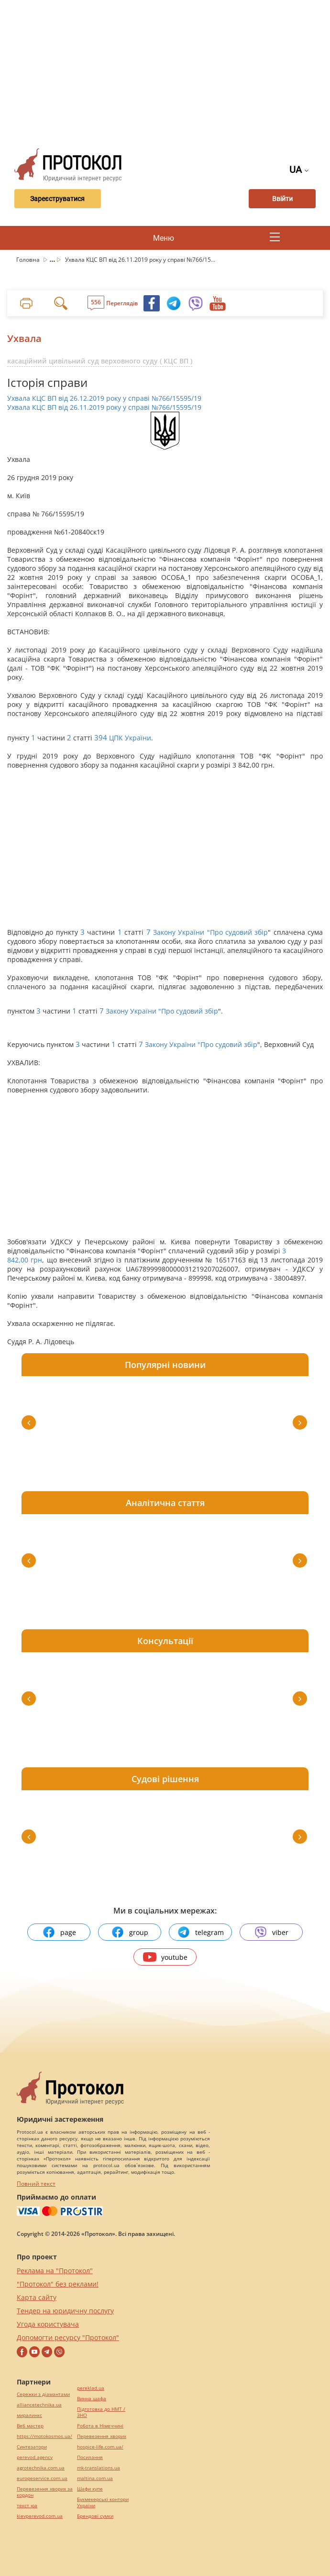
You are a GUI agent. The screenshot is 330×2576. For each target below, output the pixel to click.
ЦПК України (130, 737)
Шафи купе (90, 2489)
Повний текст (36, 2184)
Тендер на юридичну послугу (65, 2310)
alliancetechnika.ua (39, 2405)
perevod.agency (35, 2457)
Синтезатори (32, 2447)
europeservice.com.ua (42, 2478)
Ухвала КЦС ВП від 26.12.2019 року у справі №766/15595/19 (104, 398)
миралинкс (29, 2415)
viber (271, 1932)
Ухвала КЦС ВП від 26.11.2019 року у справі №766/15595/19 (104, 407)
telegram (200, 1932)
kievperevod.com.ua (40, 2516)
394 (100, 737)
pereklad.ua (90, 2388)
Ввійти (282, 199)
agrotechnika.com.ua (41, 2468)
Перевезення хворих (101, 2436)
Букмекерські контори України (103, 2502)
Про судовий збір (239, 932)
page (59, 1932)
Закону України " (181, 932)
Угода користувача (48, 2324)
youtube (165, 1957)
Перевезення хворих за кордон (45, 2492)
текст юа (27, 2505)
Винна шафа (91, 2398)
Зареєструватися (56, 199)
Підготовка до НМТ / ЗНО (101, 2412)
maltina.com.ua (95, 2478)
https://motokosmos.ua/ (44, 2436)
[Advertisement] (168, 72)
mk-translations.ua (98, 2468)
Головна (28, 260)
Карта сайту (36, 2297)
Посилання (90, 2457)
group (129, 1932)
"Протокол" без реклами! (58, 2283)
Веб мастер (30, 2426)
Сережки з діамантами (43, 2394)
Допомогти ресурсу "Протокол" (68, 2337)
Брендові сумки (95, 2516)
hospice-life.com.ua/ (100, 2447)
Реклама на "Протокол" (55, 2270)
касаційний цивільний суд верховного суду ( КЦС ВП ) (99, 360)
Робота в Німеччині (100, 2426)
